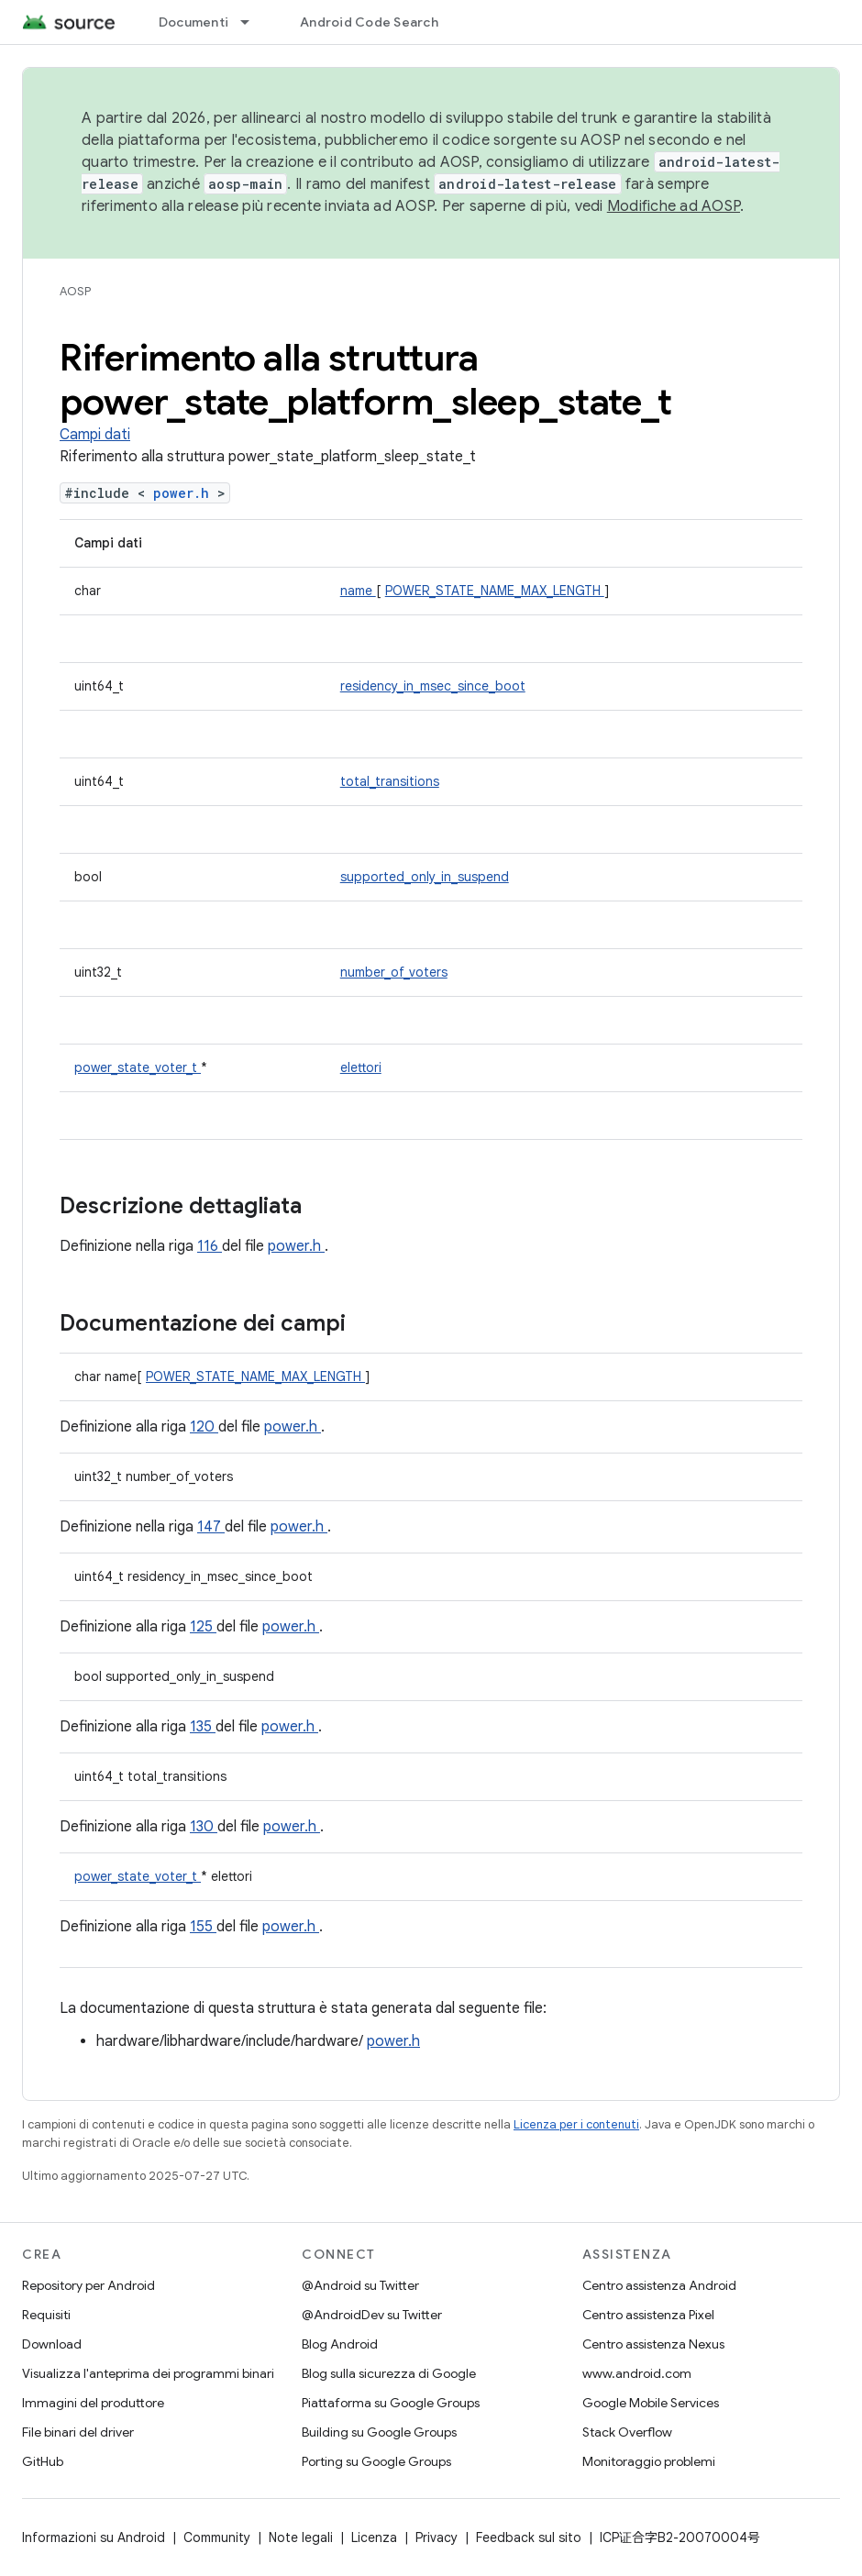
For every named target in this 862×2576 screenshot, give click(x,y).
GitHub (42, 2461)
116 (209, 1246)
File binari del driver (78, 2432)
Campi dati (95, 435)
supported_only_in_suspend (424, 876)
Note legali (301, 2537)
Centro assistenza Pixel (648, 2314)
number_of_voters (394, 972)
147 (211, 1527)
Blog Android (340, 2344)
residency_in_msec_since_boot (432, 686)
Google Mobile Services (650, 2402)
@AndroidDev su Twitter (372, 2314)
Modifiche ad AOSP (673, 206)
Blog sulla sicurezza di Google (389, 2373)
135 (203, 1727)
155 (203, 1927)
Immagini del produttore (93, 2402)
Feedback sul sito (528, 2537)
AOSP (75, 291)
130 (203, 1827)
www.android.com (636, 2373)
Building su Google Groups (379, 2432)
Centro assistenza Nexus (653, 2344)
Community (216, 2537)
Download (52, 2344)
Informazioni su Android (93, 2537)
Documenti (193, 22)
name (358, 590)
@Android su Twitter (360, 2285)
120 (204, 1427)
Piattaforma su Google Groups (391, 2402)
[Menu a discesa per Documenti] (253, 22)
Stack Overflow (627, 2432)
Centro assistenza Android (659, 2285)
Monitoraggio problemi (648, 2461)
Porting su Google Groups (376, 2461)
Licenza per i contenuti (576, 2124)
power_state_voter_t (137, 1067)
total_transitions (389, 781)
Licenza (374, 2537)
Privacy (436, 2537)
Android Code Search (369, 22)
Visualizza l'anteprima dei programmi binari (148, 2373)
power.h (185, 493)
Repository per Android (88, 2285)
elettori (360, 1067)
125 (203, 1627)
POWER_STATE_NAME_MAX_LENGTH (494, 590)
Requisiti (46, 2314)
